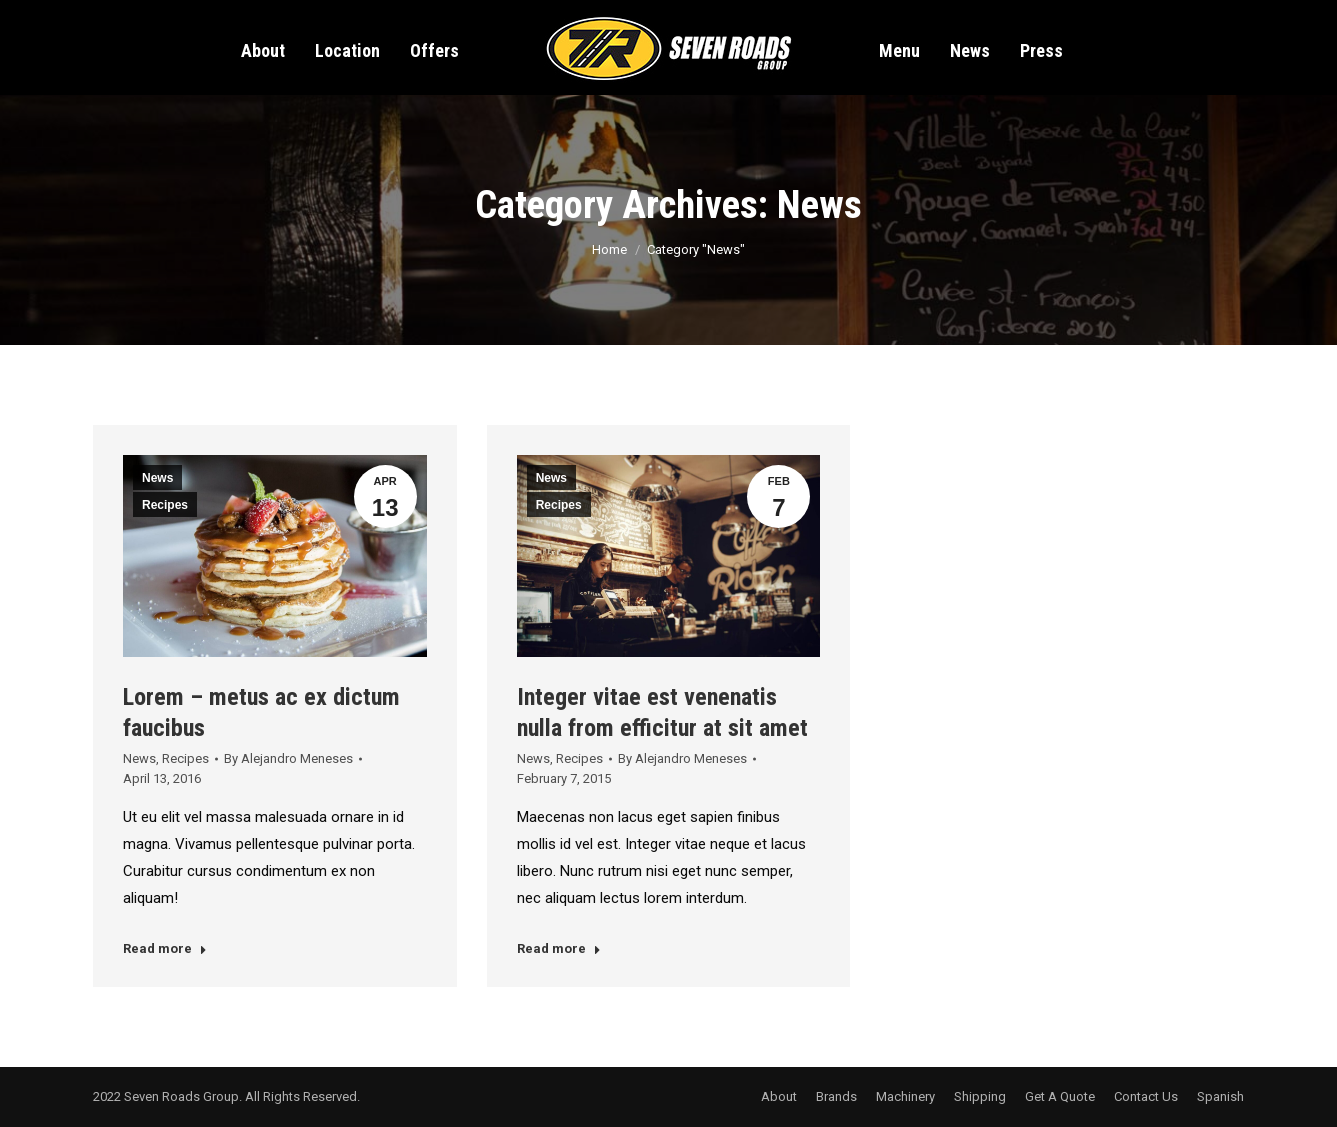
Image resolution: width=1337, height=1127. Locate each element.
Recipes (165, 505)
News (157, 478)
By (288, 758)
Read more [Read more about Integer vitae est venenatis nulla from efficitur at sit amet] (559, 948)
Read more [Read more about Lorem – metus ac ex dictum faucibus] (165, 948)
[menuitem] (263, 42)
